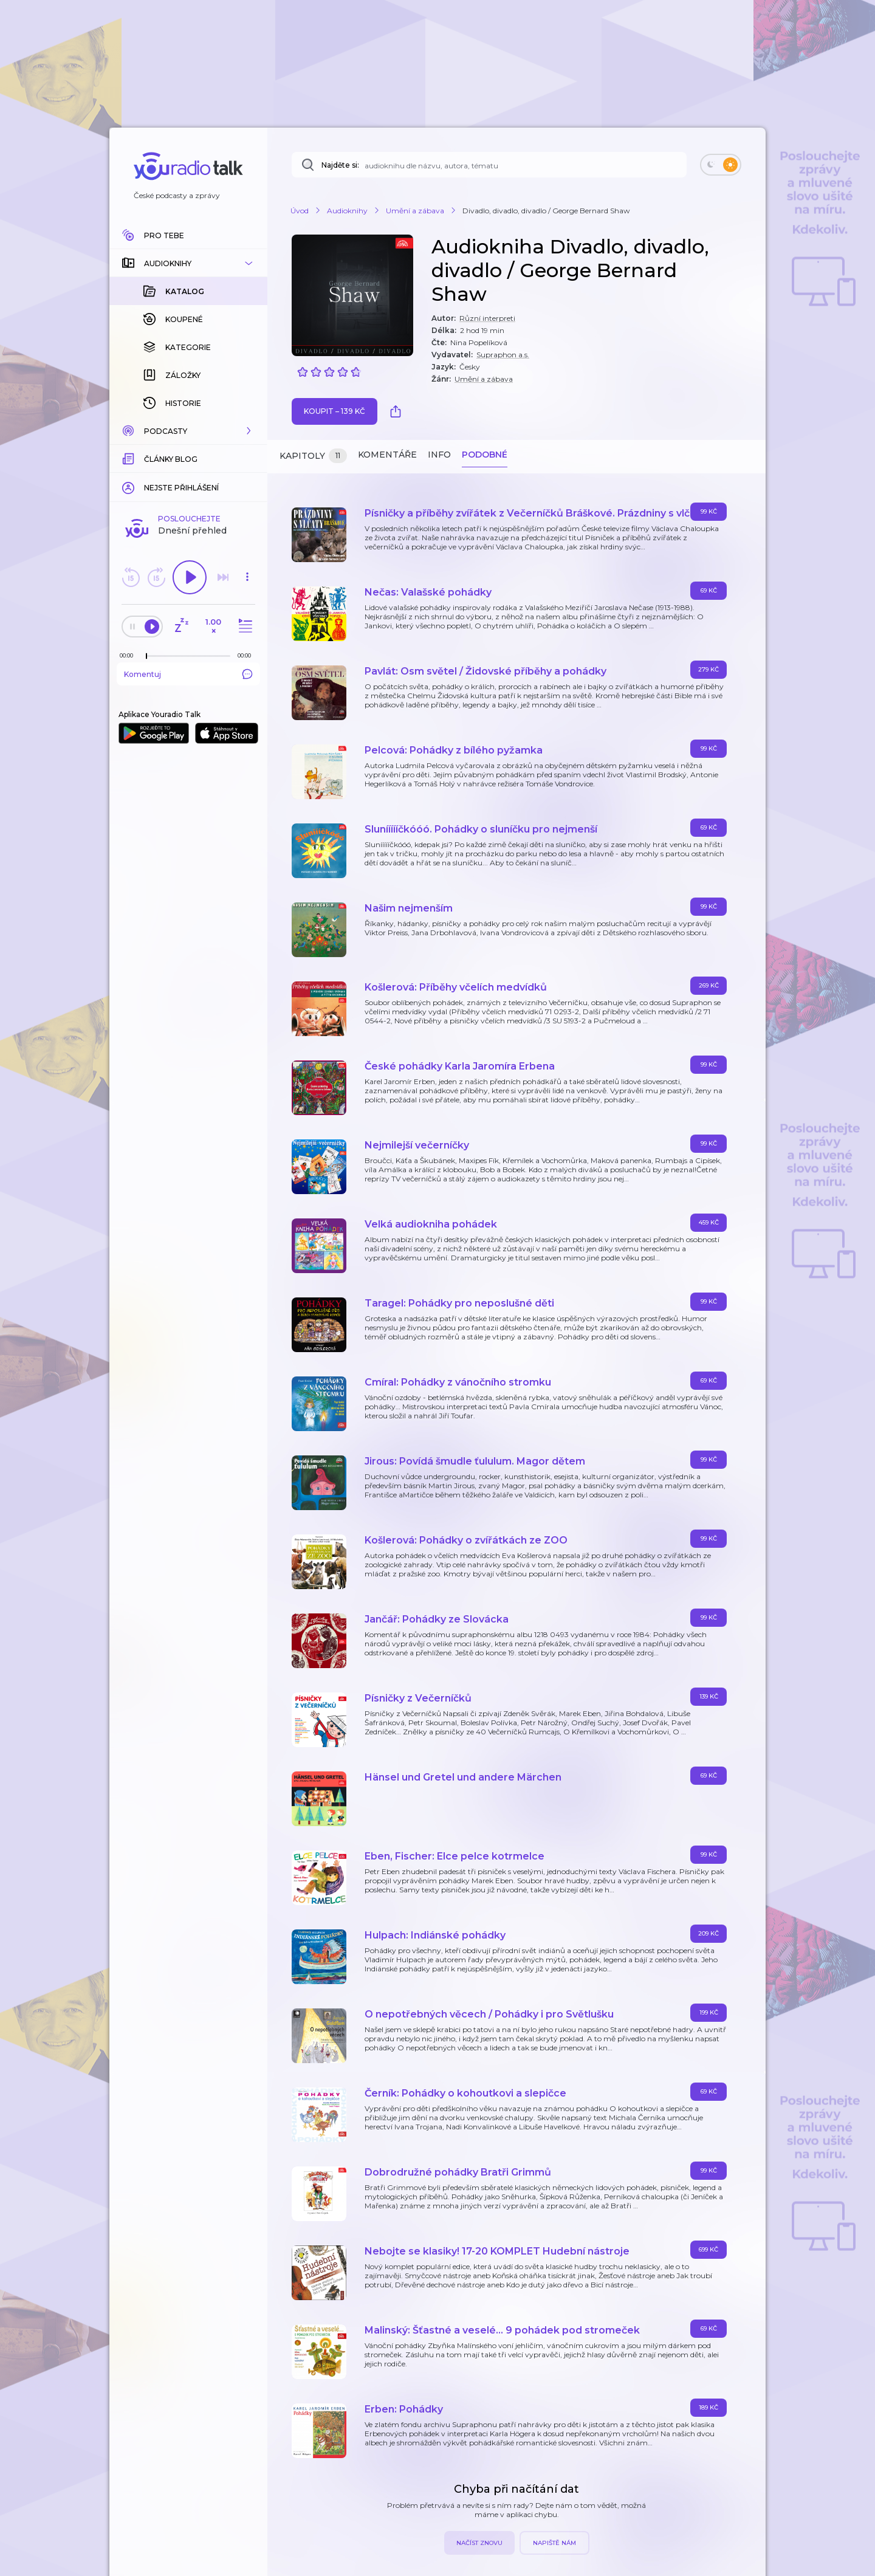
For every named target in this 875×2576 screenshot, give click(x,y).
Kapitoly (313, 456)
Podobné (484, 454)
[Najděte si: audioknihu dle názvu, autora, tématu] (489, 164)
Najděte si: (340, 165)
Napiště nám (554, 2543)
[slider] (146, 516)
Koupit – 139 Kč (334, 411)
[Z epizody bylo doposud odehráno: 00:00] (129, 515)
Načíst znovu (479, 2543)
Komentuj (188, 534)
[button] (188, 263)
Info (439, 454)
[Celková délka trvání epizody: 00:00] (247, 515)
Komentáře (387, 454)
